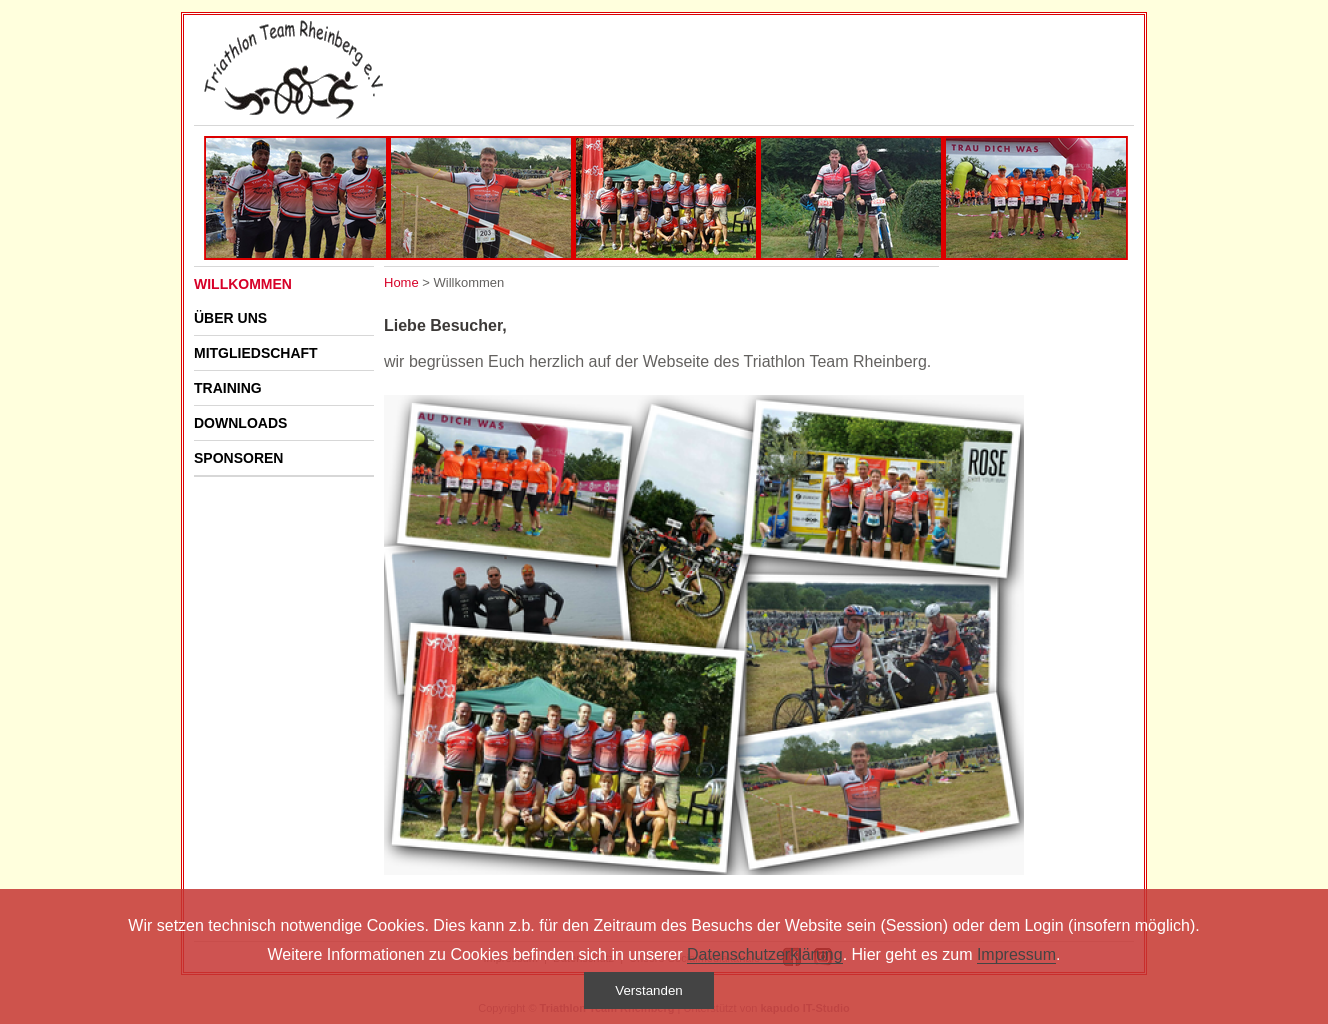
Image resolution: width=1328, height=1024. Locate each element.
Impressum (1016, 954)
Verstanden (648, 990)
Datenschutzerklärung (765, 954)
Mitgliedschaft (256, 353)
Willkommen (243, 284)
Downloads (240, 423)
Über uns (230, 318)
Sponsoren (238, 458)
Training (228, 388)
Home (401, 282)
